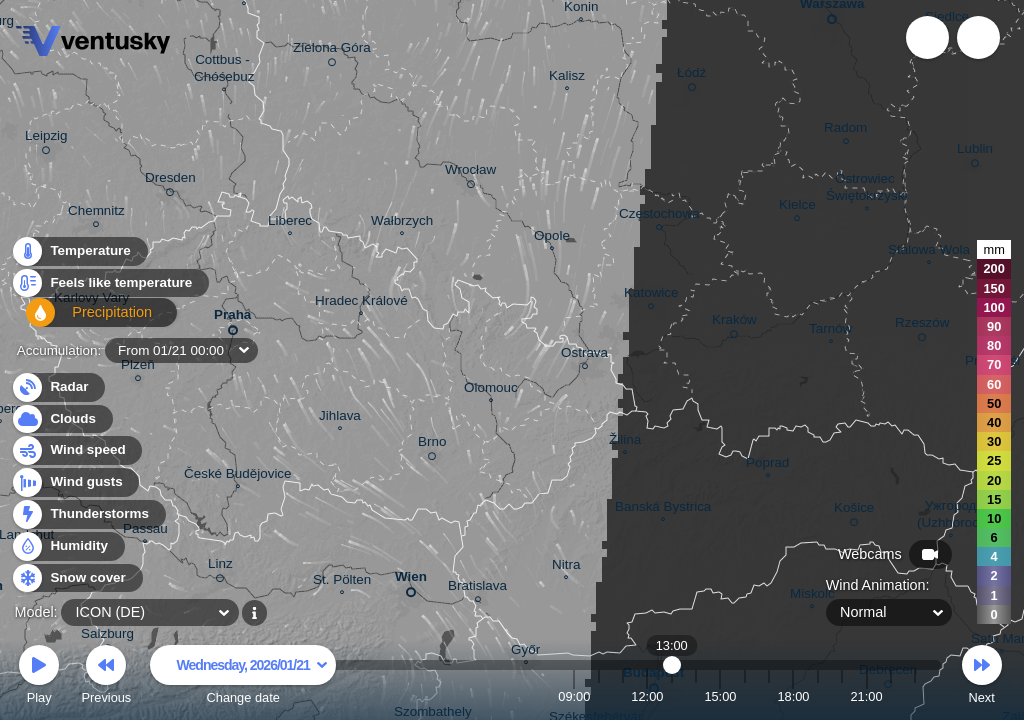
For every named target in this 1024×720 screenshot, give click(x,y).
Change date (243, 677)
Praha (232, 318)
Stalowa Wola (929, 252)
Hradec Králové (361, 303)
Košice (854, 511)
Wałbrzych (402, 223)
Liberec (290, 223)
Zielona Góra (332, 51)
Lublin (975, 152)
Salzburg (107, 637)
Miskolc (812, 596)
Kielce (797, 207)
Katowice (651, 295)
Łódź (691, 76)
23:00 (915, 696)
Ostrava (584, 355)
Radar (58, 387)
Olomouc (491, 390)
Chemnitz (96, 213)
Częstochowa (659, 216)
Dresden (170, 181)
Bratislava (477, 588)
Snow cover (76, 578)
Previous (106, 677)
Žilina (625, 442)
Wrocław (470, 173)
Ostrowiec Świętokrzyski (866, 189)
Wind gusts (75, 482)
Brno (432, 445)
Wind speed (76, 450)
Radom (845, 130)
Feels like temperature (109, 288)
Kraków (734, 323)
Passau (145, 531)
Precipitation (79, 320)
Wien (411, 580)
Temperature (79, 256)
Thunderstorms (88, 514)
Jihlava (340, 418)
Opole (552, 238)
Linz (220, 567)
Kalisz (567, 78)
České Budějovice (238, 476)
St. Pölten (342, 582)
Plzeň (138, 367)
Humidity (67, 546)
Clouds (61, 419)
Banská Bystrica (663, 509)
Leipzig (46, 139)
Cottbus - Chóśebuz (224, 70)
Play (39, 677)
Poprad (767, 465)
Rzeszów (922, 326)
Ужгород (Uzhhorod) (950, 516)
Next (982, 677)
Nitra (566, 567)
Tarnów (830, 331)
